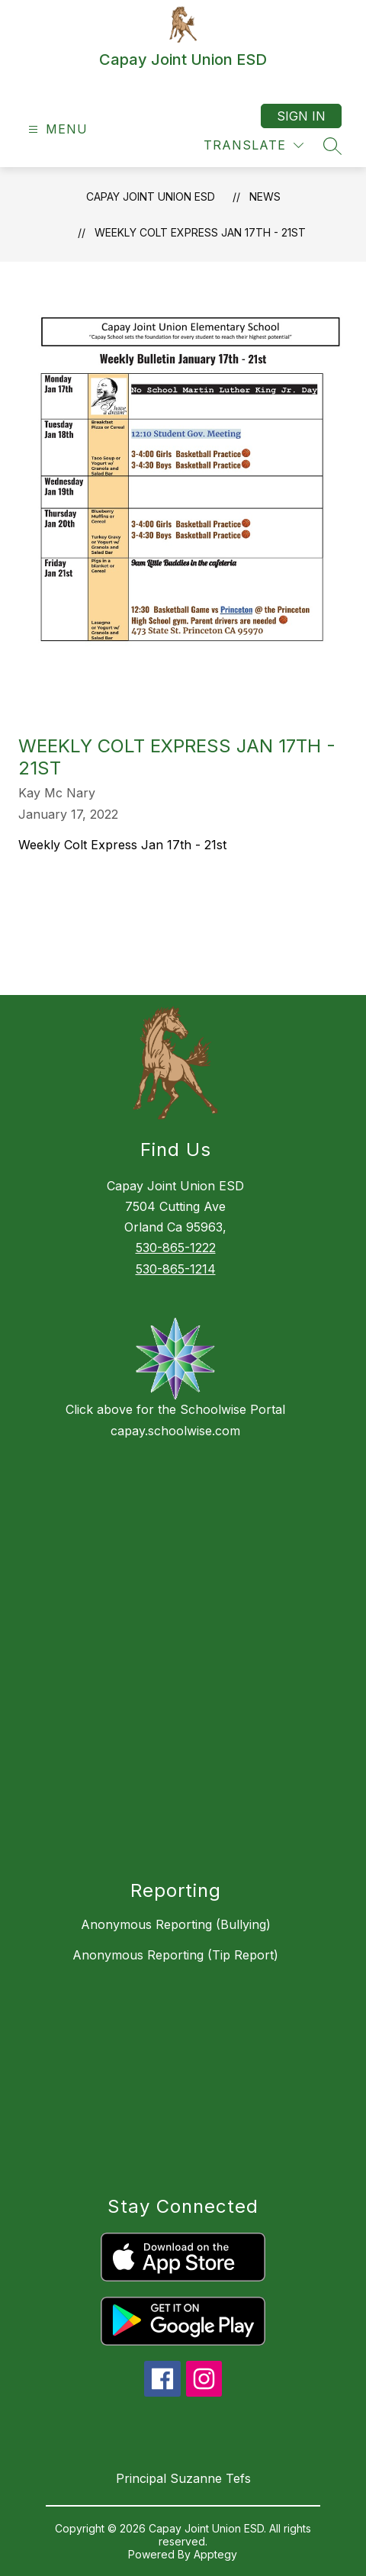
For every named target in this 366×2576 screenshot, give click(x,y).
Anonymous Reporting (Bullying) (176, 1924)
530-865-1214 (176, 1269)
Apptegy (215, 2554)
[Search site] (332, 146)
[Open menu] (56, 129)
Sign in (301, 116)
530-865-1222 (176, 1247)
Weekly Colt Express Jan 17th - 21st (200, 232)
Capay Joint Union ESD (150, 196)
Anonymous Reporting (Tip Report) (175, 1955)
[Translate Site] (253, 145)
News (265, 196)
